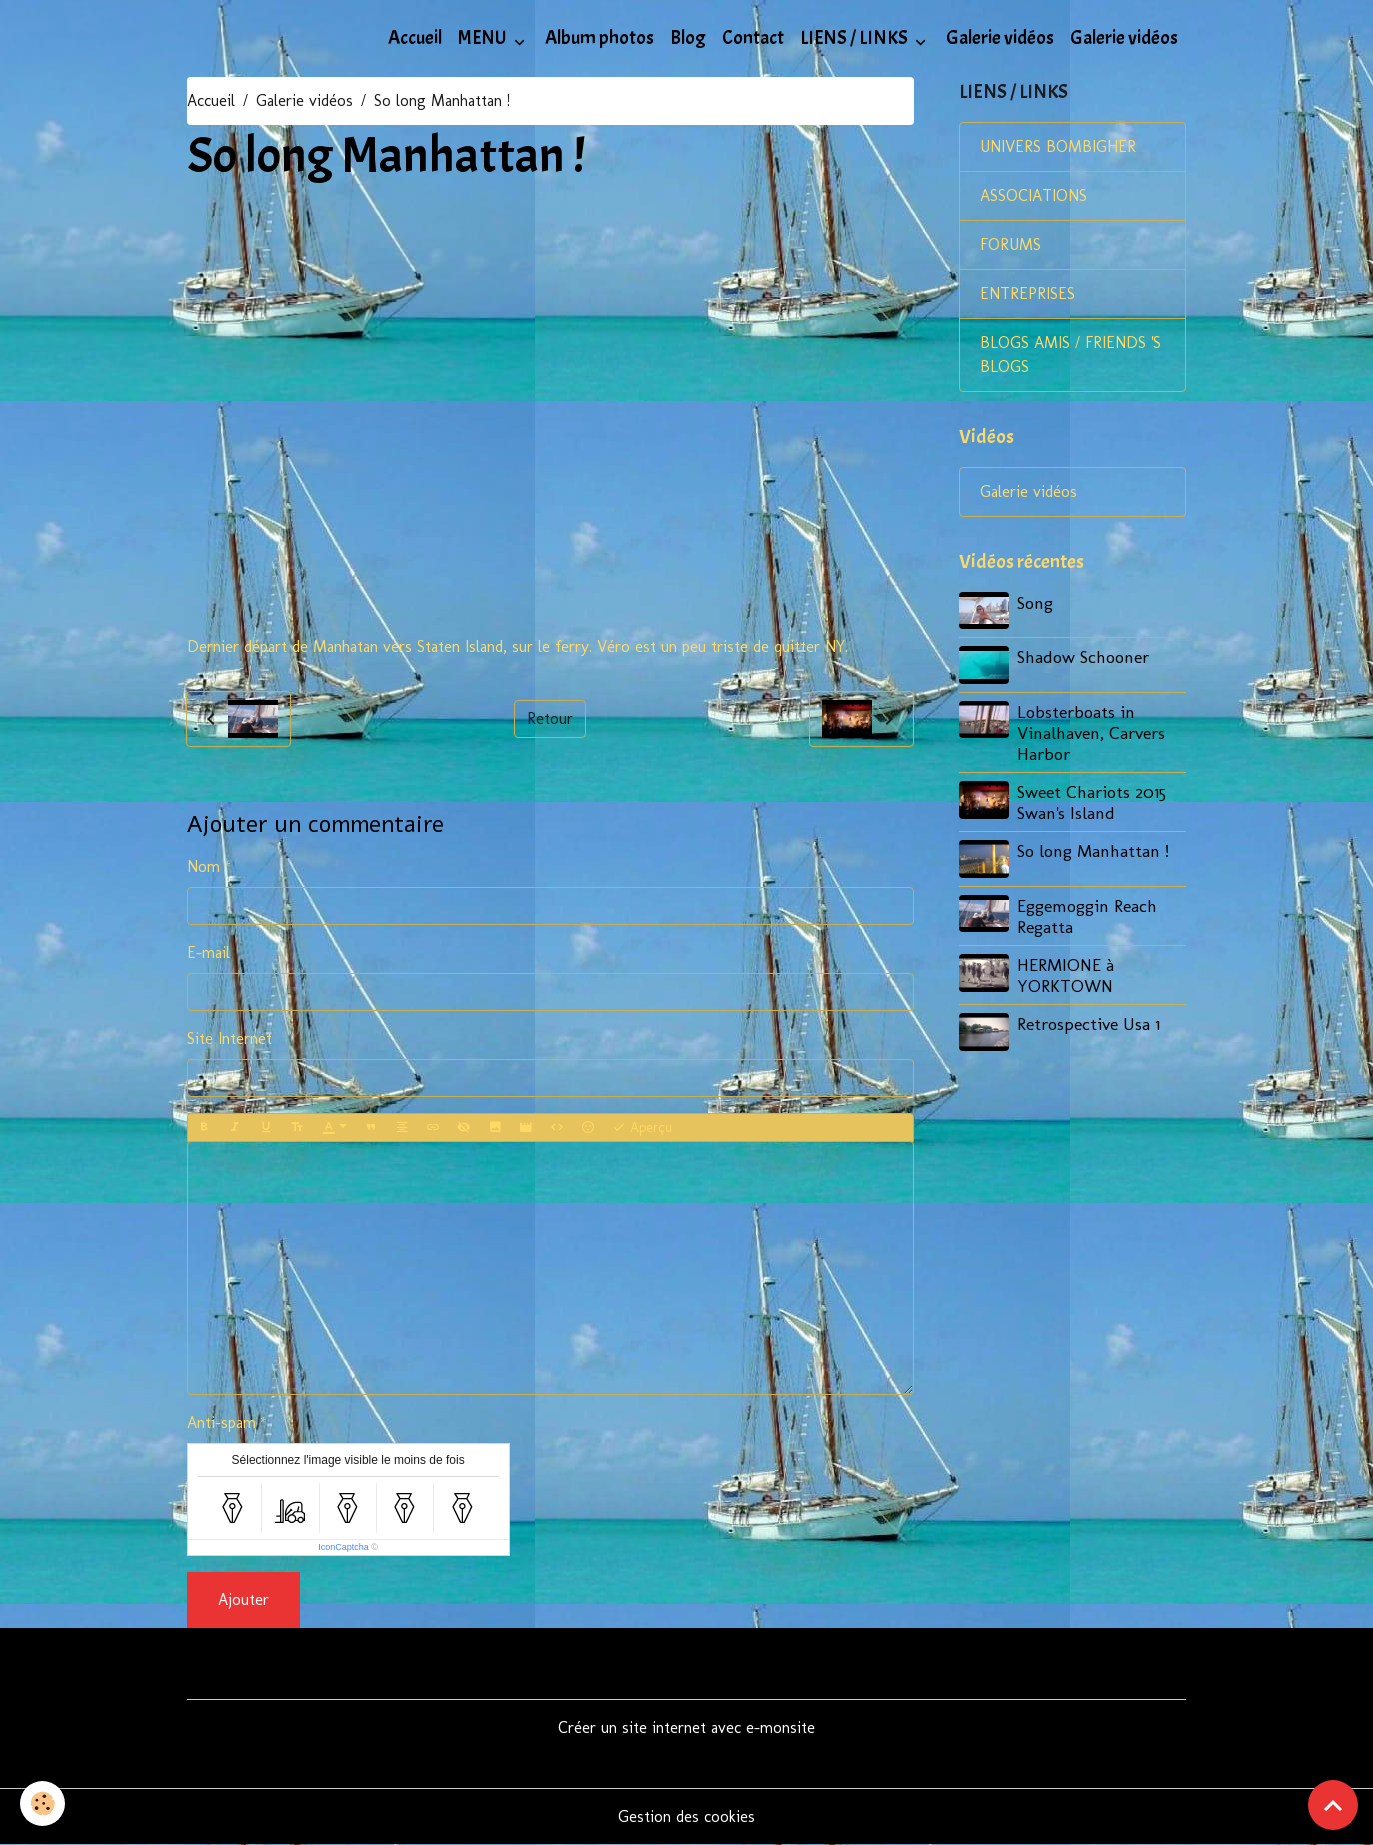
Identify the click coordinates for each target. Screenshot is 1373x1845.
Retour (550, 718)
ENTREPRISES (1027, 293)
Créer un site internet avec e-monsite (686, 1727)
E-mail (208, 952)
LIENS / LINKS (855, 38)
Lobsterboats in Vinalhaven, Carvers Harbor (1091, 732)
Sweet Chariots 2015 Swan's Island (1091, 802)
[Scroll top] (1333, 1805)
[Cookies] (42, 1803)
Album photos (599, 38)
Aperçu (642, 1128)
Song (1035, 602)
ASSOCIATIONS (1033, 195)
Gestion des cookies (686, 1816)
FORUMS (1010, 244)
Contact (753, 38)
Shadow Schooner (1083, 656)
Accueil (415, 38)
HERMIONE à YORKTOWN (1065, 975)
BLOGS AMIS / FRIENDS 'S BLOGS (1070, 354)
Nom (203, 866)
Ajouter (243, 1599)
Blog (688, 38)
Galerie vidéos (1000, 38)
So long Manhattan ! (1093, 850)
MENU (484, 38)
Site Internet (229, 1038)
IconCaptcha (343, 1547)
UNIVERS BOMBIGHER (1058, 146)
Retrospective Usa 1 (1088, 1023)
